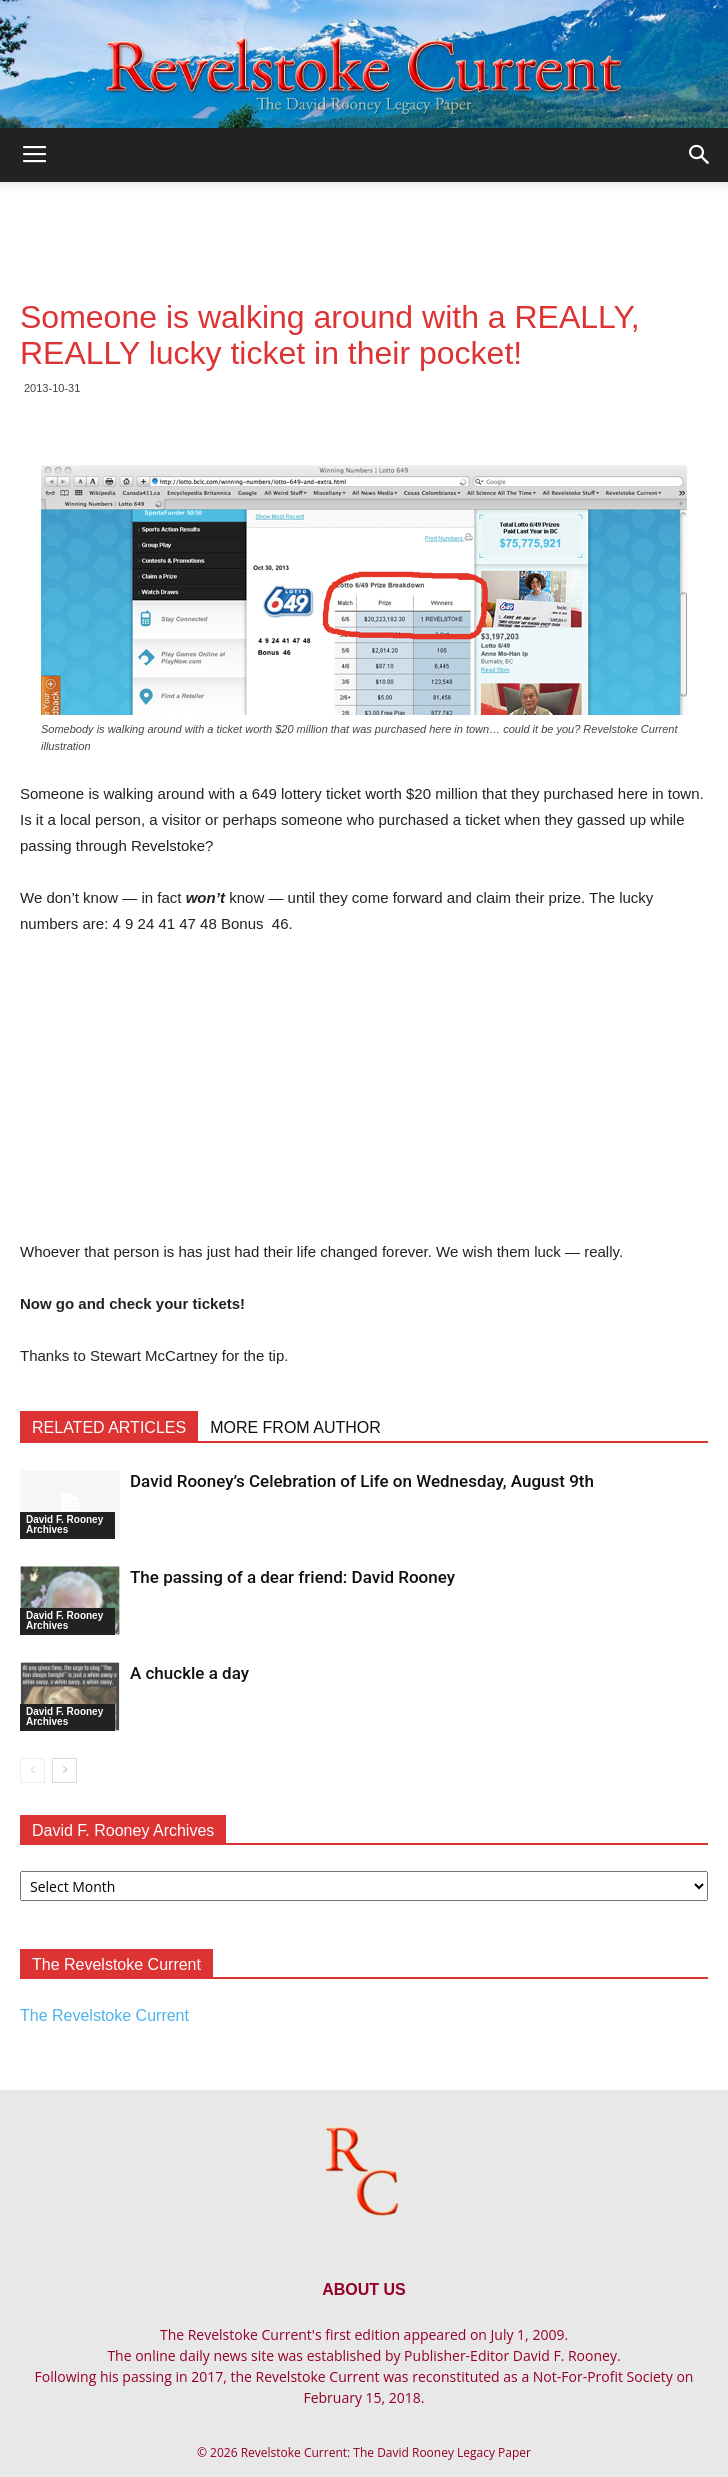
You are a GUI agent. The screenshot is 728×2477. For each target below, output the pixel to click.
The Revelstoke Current (104, 2015)
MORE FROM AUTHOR (295, 1427)
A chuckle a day (189, 1673)
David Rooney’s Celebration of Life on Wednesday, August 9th (362, 1481)
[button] (700, 155)
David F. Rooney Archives (64, 1524)
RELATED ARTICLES (109, 1427)
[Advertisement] (364, 217)
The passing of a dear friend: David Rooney (292, 1577)
